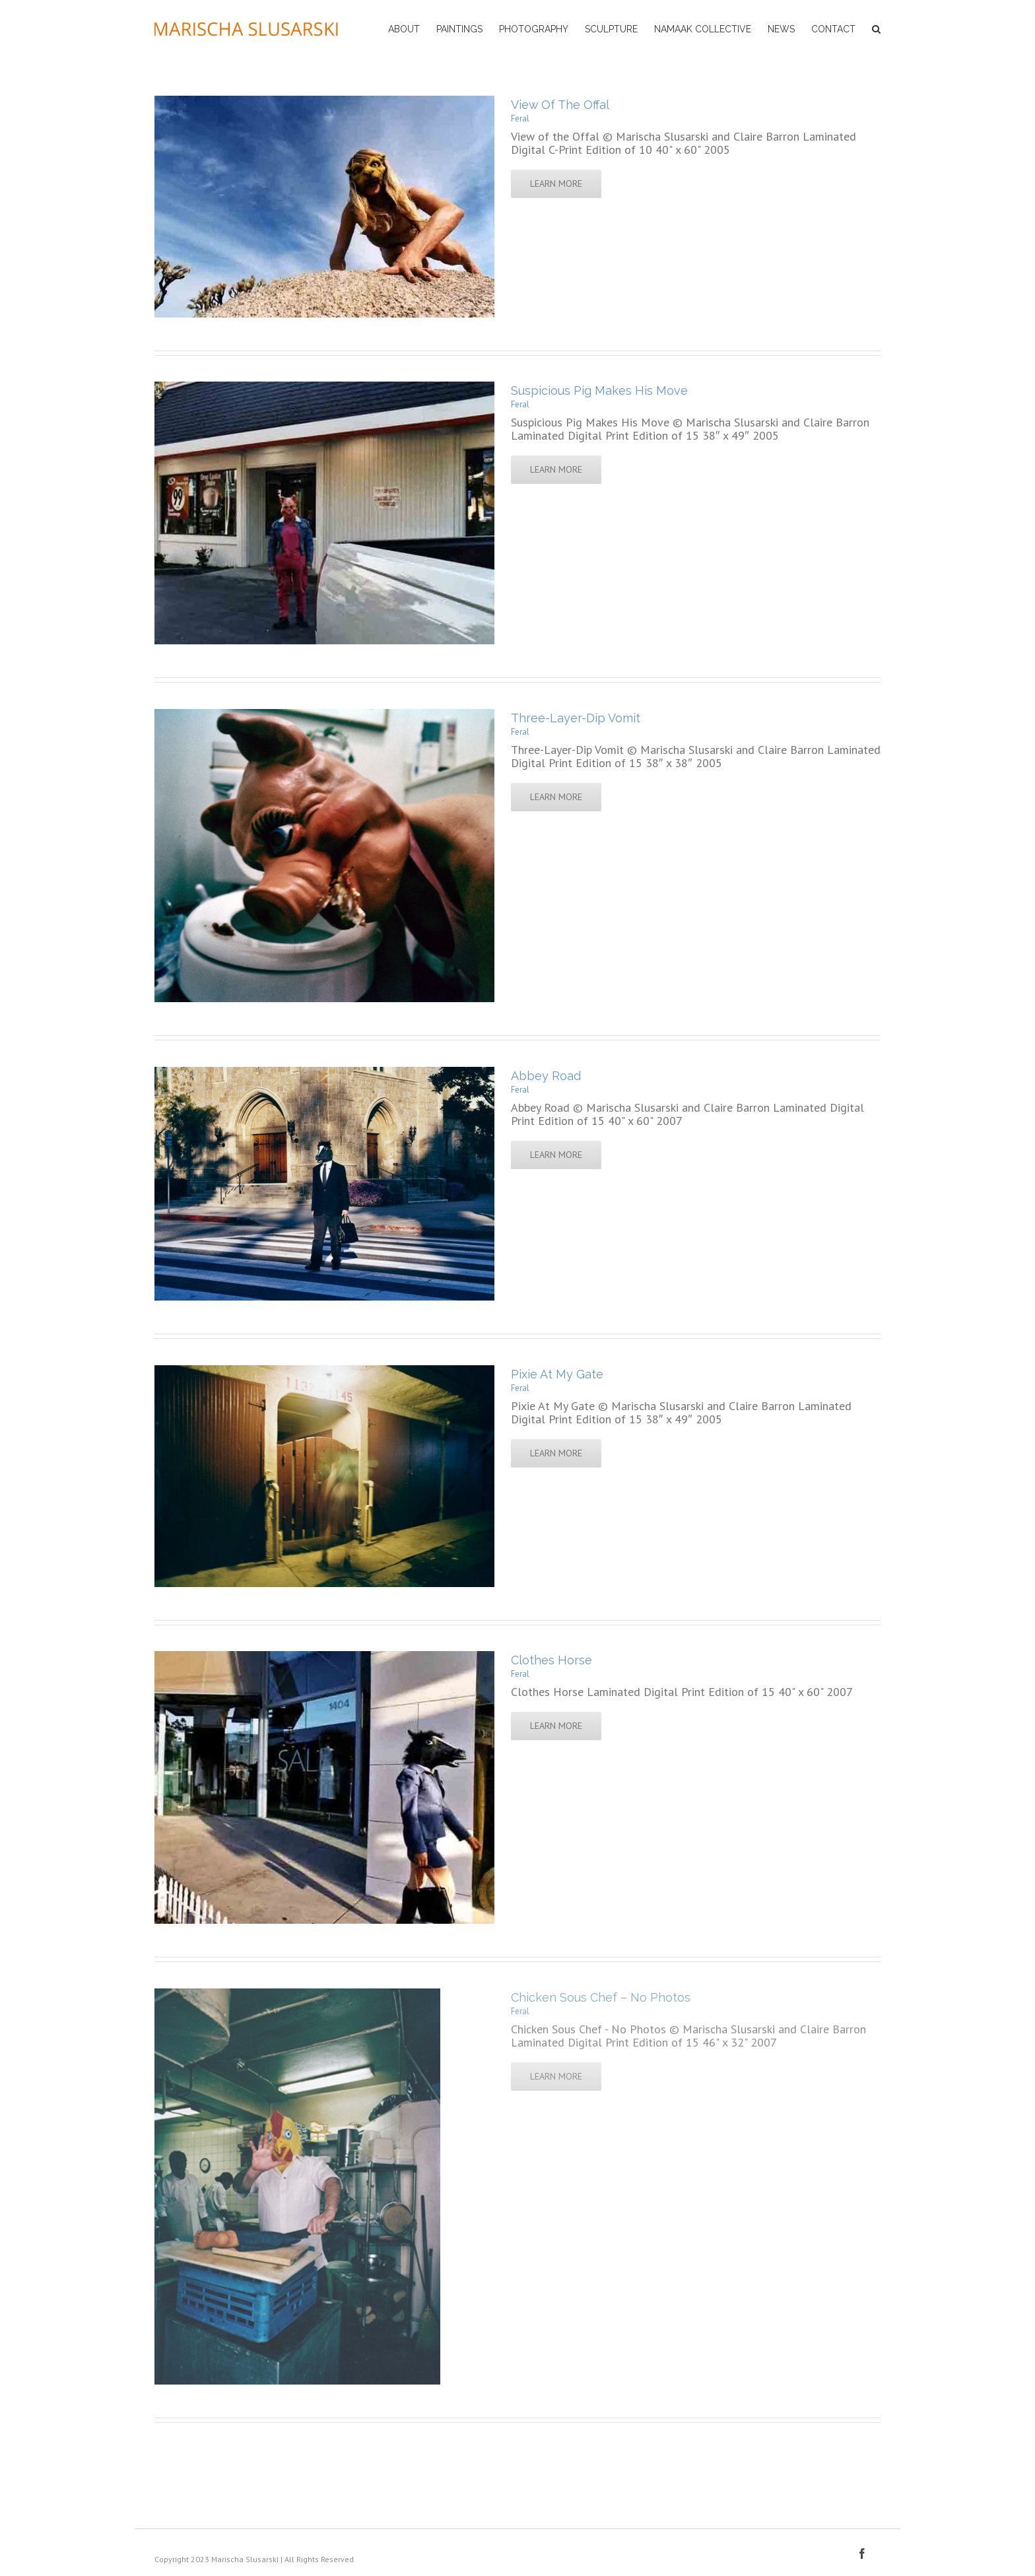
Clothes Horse (551, 1660)
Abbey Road (546, 1076)
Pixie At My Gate (557, 1374)
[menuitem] (412, 28)
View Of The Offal (560, 105)
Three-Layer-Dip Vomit (575, 718)
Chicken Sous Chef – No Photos (600, 1997)
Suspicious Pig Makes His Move (599, 390)
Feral (520, 118)
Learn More (556, 183)
